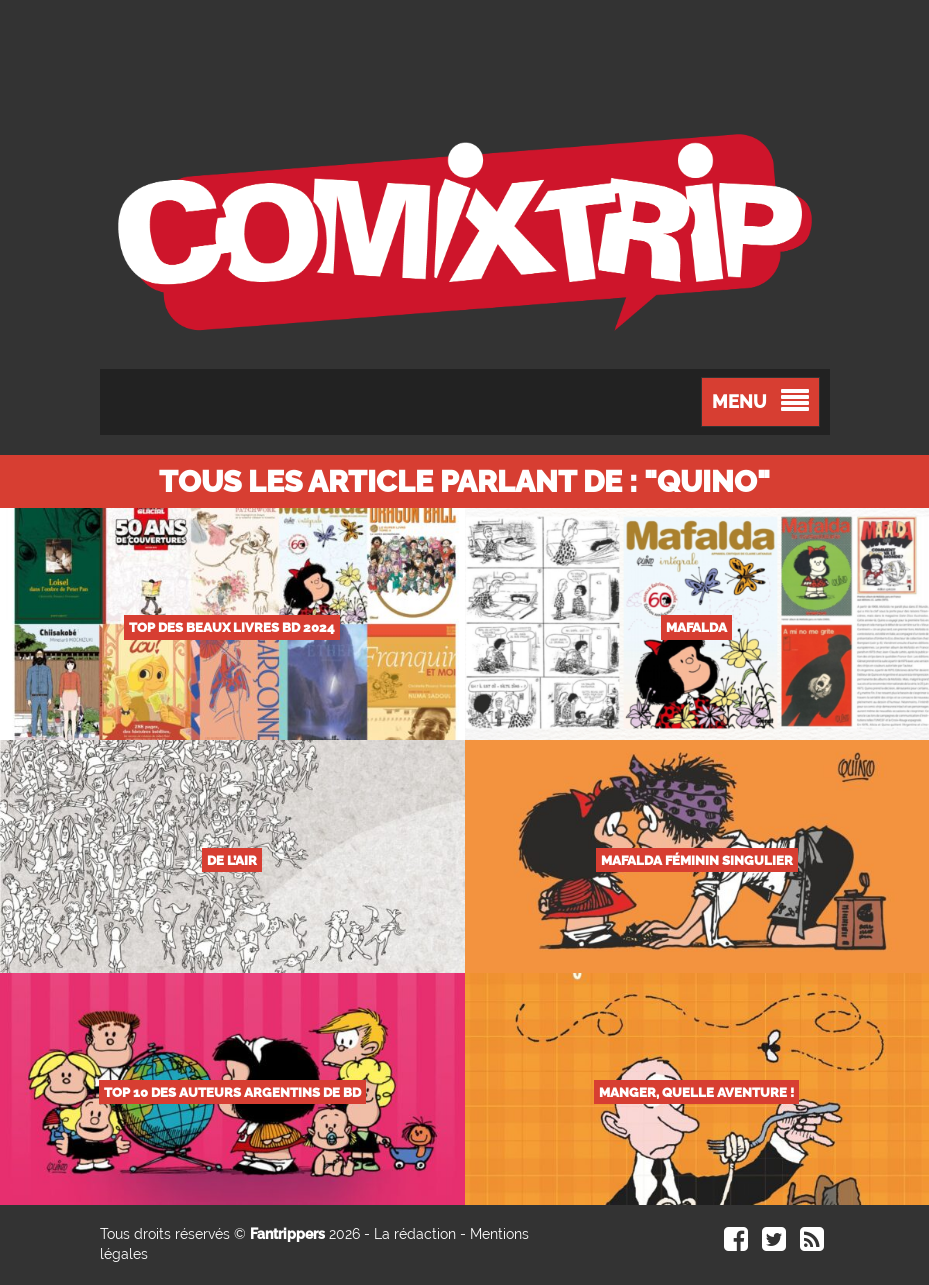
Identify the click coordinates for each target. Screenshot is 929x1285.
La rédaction (415, 1234)
